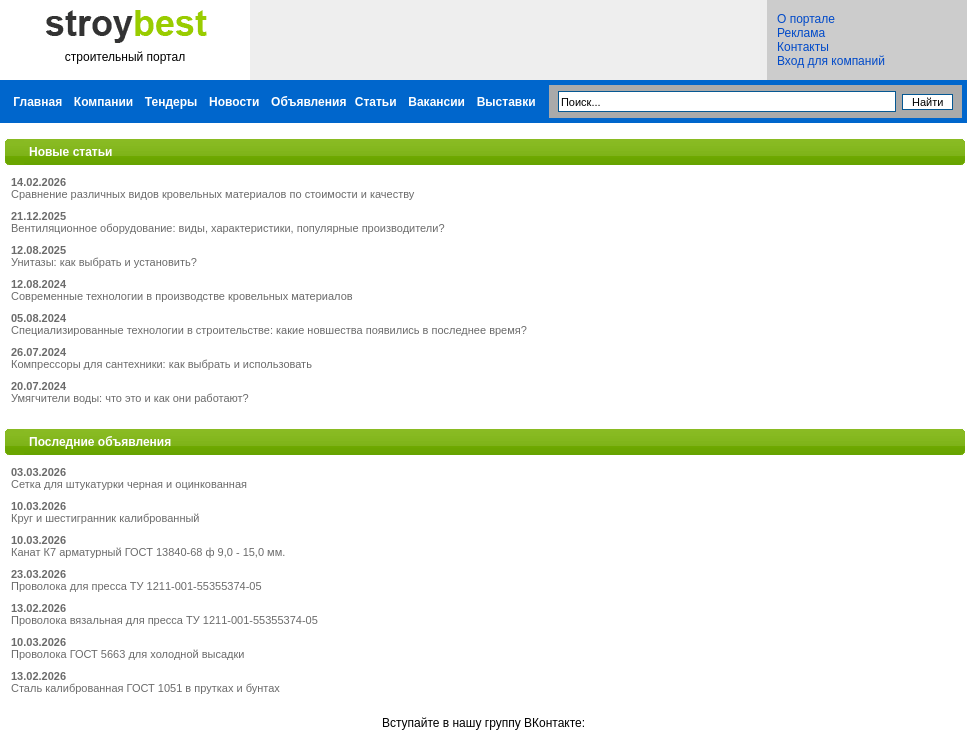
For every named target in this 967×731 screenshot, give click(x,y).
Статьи (376, 102)
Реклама (801, 33)
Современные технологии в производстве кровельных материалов (182, 296)
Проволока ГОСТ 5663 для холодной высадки (127, 654)
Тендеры (171, 102)
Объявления (308, 102)
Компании (103, 102)
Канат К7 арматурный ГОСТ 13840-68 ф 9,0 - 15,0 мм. (148, 552)
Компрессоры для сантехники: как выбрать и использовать (161, 364)
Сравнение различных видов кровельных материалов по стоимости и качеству (212, 194)
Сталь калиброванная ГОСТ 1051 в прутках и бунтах (145, 688)
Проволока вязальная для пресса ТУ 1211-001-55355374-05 (164, 620)
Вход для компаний (831, 61)
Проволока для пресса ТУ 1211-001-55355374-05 (136, 586)
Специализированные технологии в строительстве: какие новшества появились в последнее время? (269, 330)
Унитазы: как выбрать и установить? (104, 262)
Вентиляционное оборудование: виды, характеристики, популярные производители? (228, 228)
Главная (37, 102)
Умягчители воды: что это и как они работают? (130, 398)
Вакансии (436, 102)
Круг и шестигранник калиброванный (105, 518)
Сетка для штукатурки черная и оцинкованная (129, 484)
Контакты (803, 47)
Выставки (506, 102)
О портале (806, 19)
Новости (234, 102)
